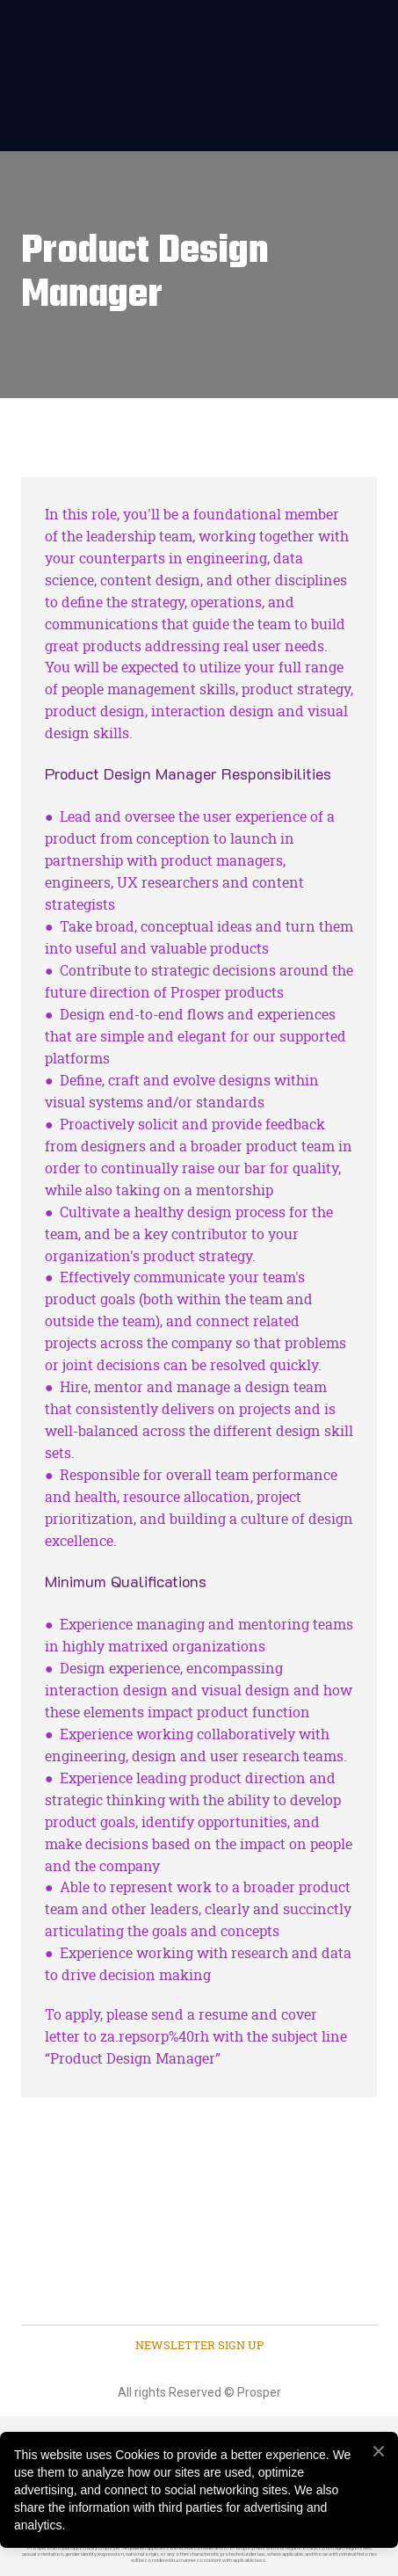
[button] (199, 2346)
